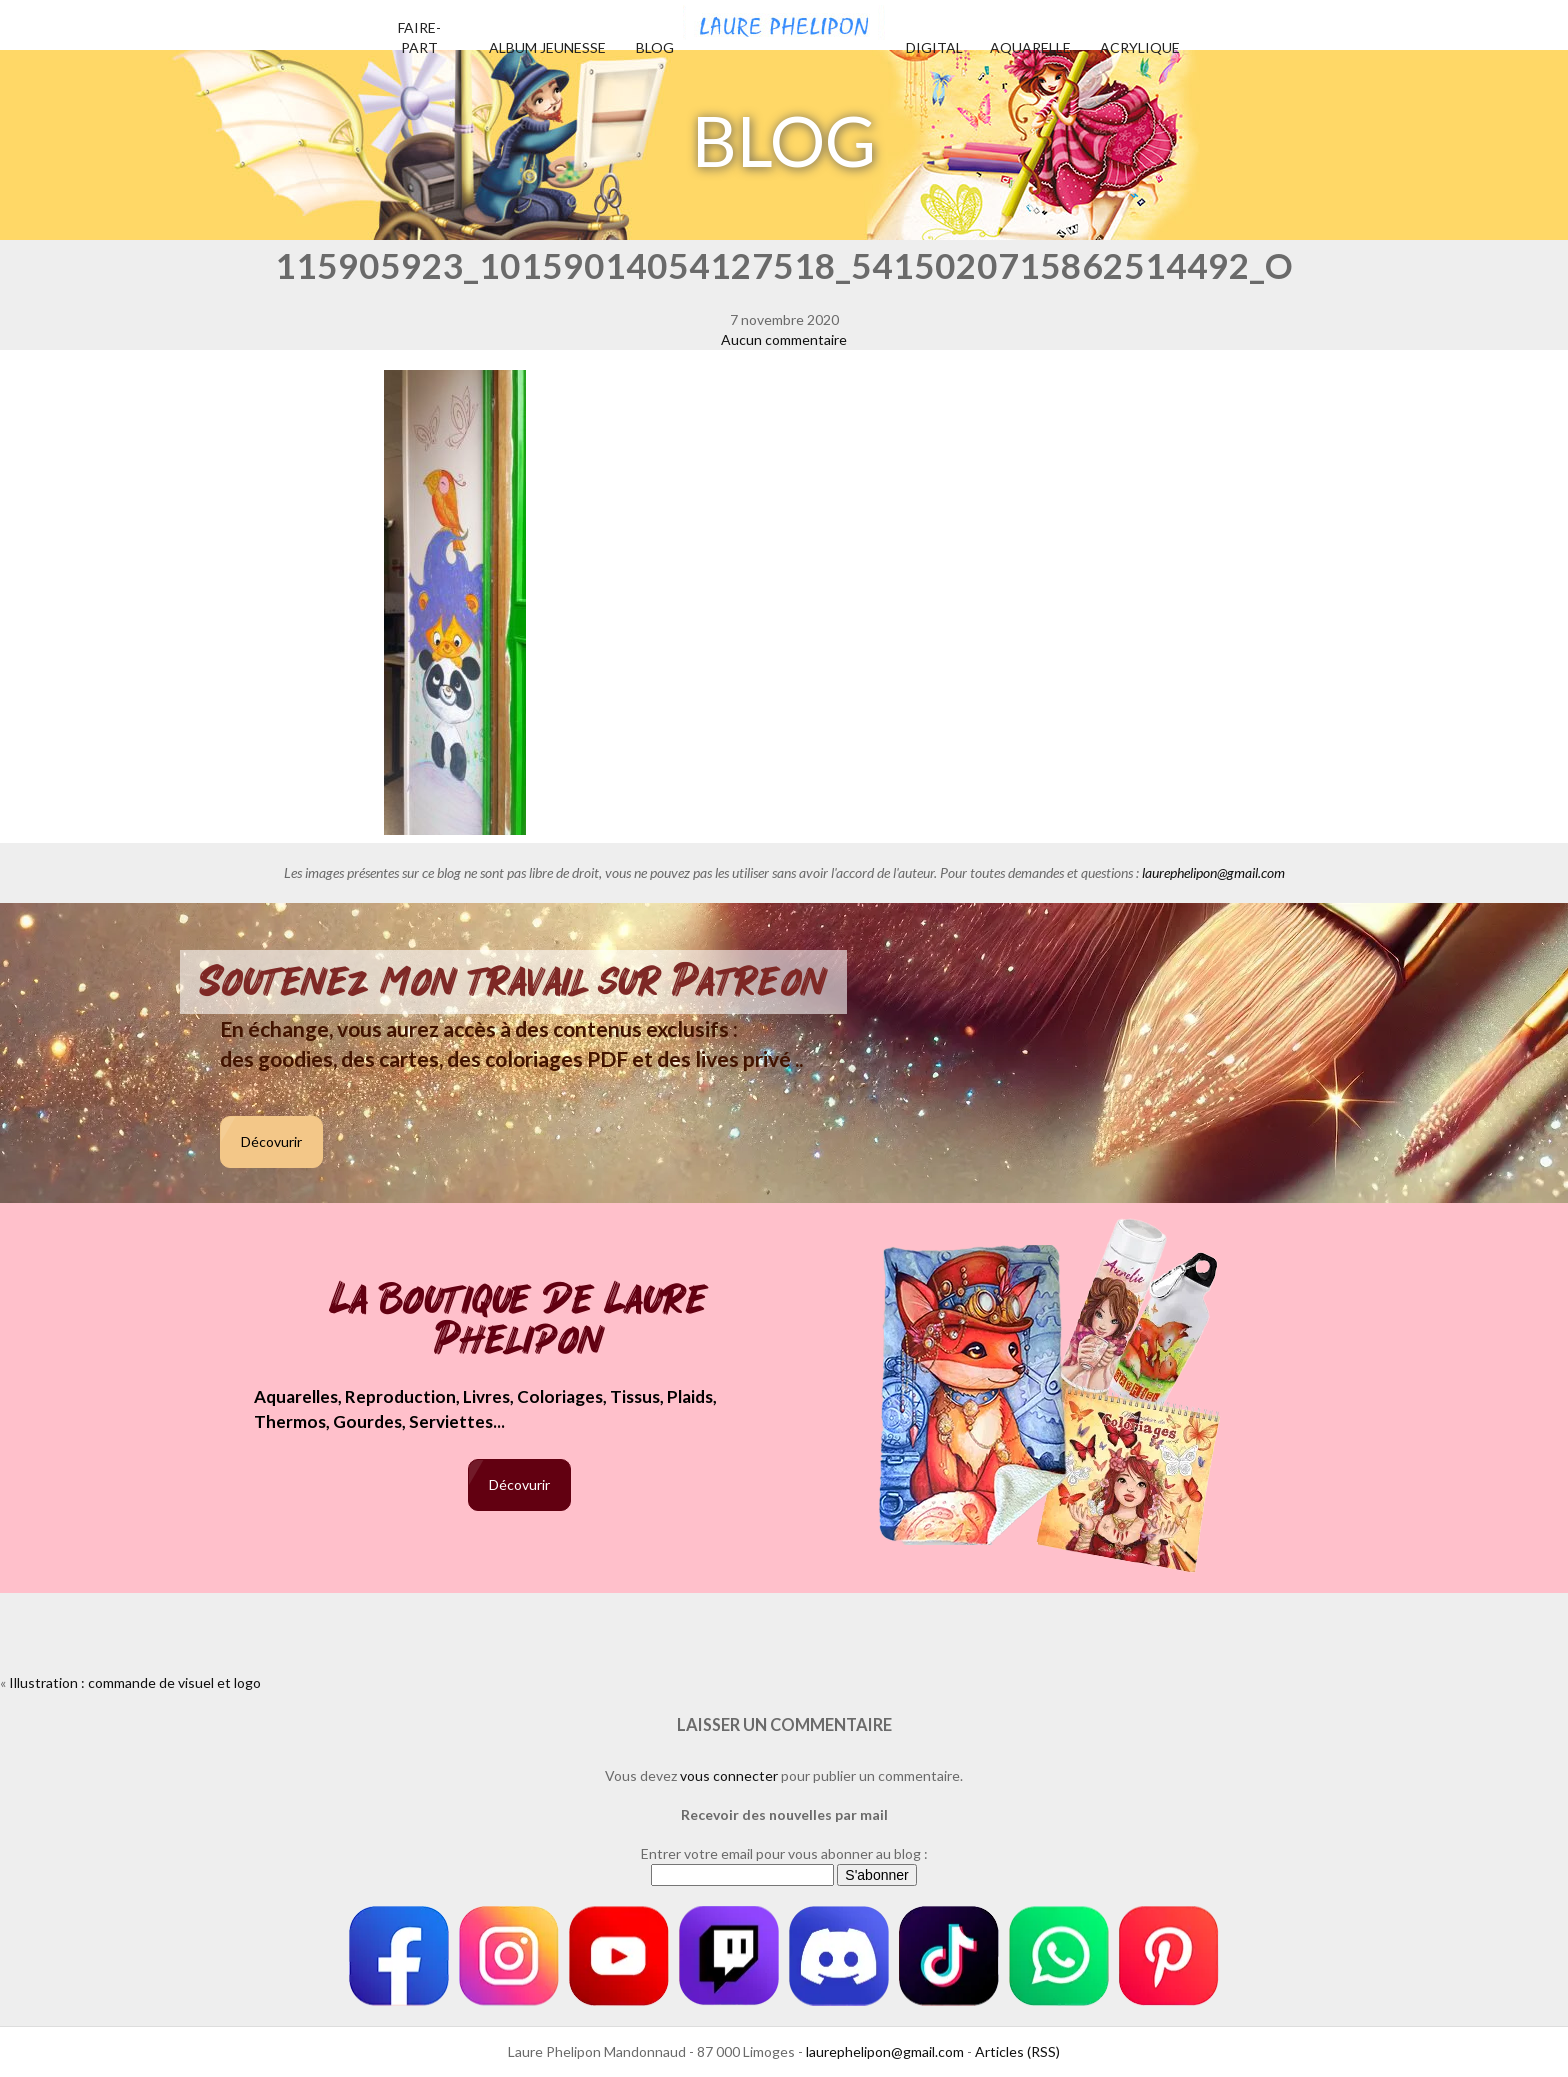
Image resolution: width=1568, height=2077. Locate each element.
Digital (934, 47)
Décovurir (271, 1141)
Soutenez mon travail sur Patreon (513, 982)
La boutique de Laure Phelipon (519, 1321)
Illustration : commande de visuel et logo (135, 1682)
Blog (655, 47)
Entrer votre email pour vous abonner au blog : (784, 1853)
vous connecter (729, 1775)
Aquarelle (1030, 47)
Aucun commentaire (784, 339)
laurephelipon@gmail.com (1213, 872)
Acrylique (1140, 47)
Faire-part (419, 37)
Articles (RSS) (1017, 2051)
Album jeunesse (547, 47)
